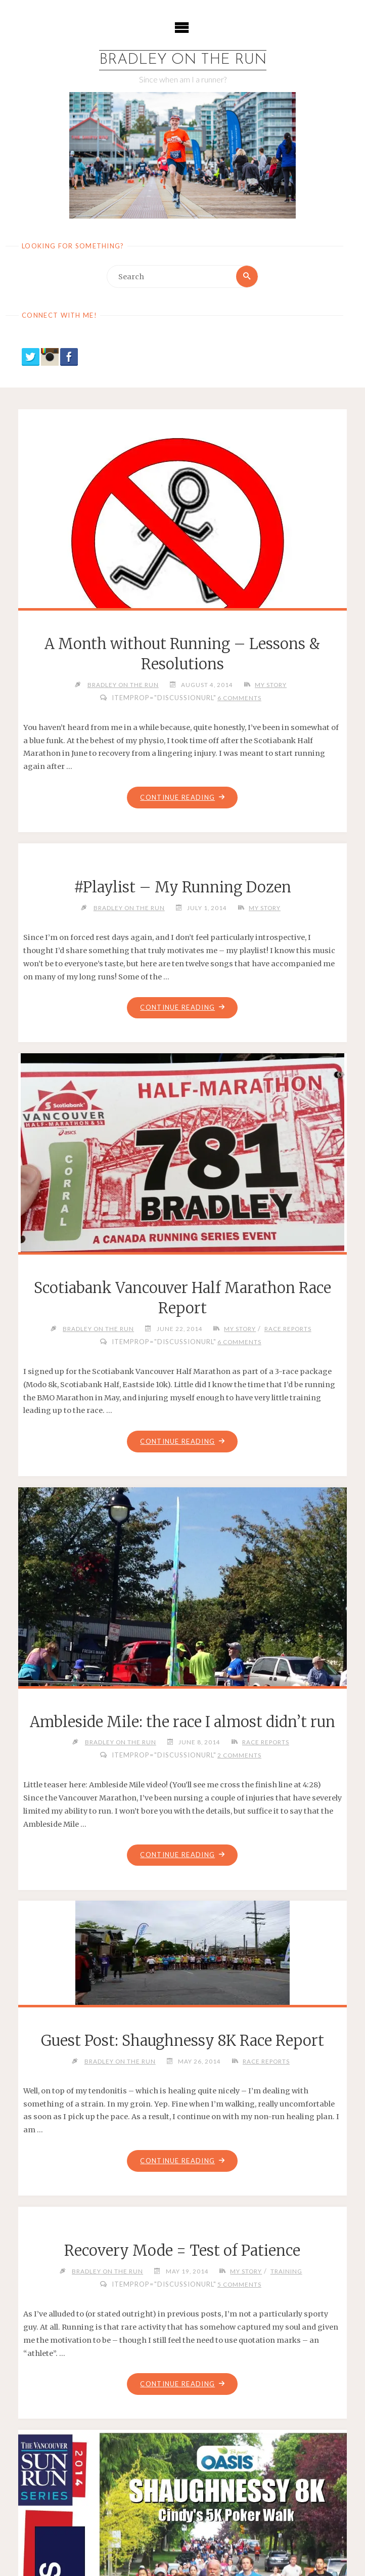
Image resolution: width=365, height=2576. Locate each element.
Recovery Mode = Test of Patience (182, 2251)
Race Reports (287, 1328)
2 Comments (239, 1754)
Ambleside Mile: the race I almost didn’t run (182, 1722)
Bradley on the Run (182, 60)
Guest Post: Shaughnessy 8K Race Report (182, 2041)
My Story (271, 684)
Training (286, 2270)
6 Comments (239, 697)
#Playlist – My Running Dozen (182, 887)
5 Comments (239, 2284)
